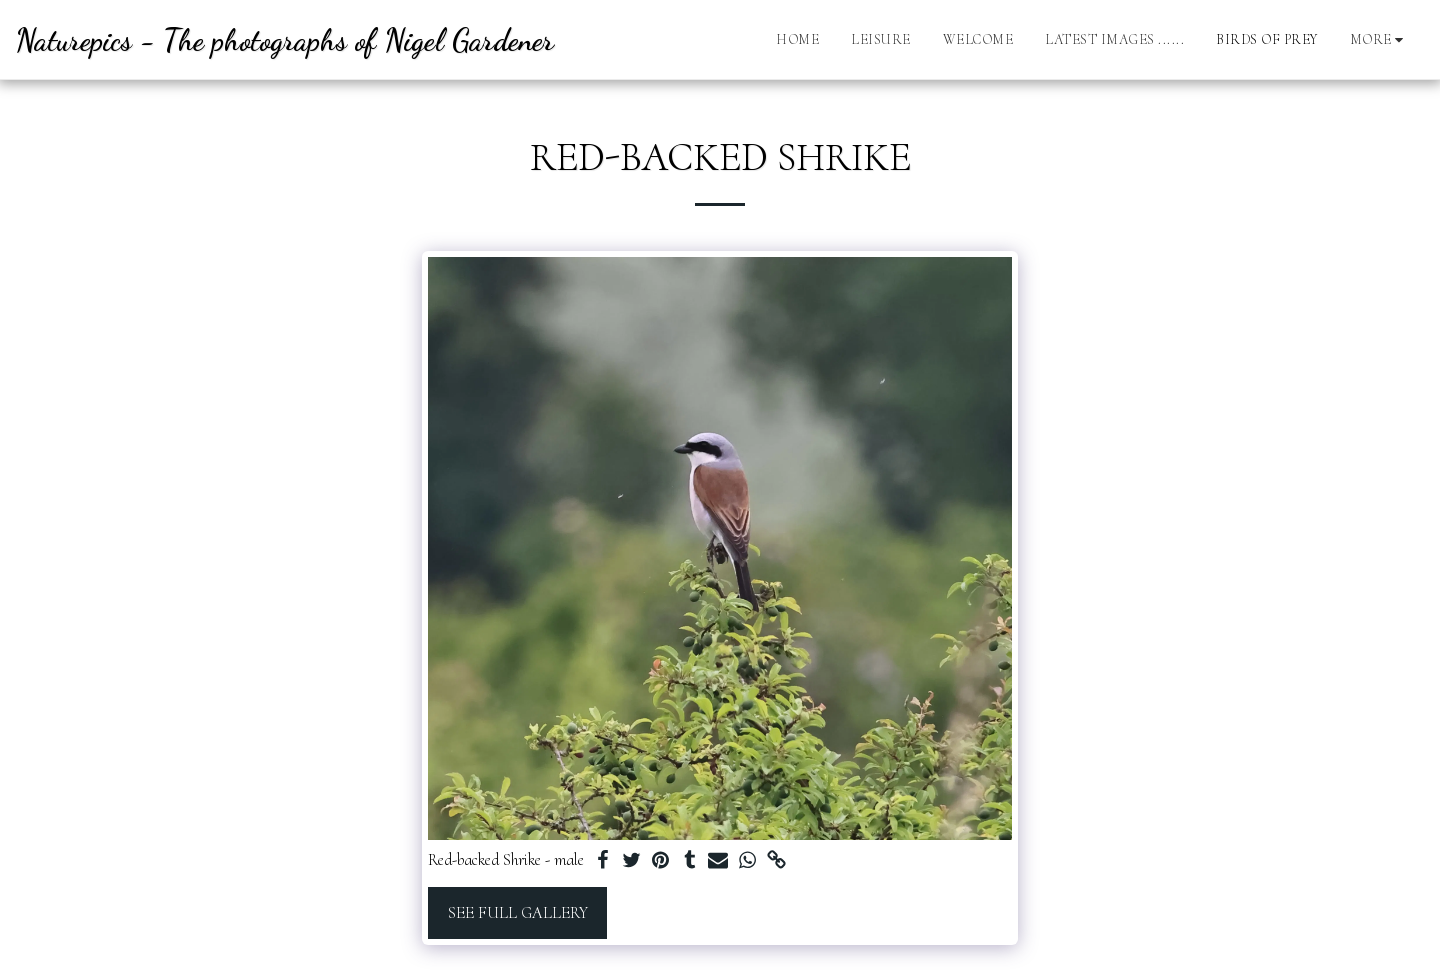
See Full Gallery (518, 913)
